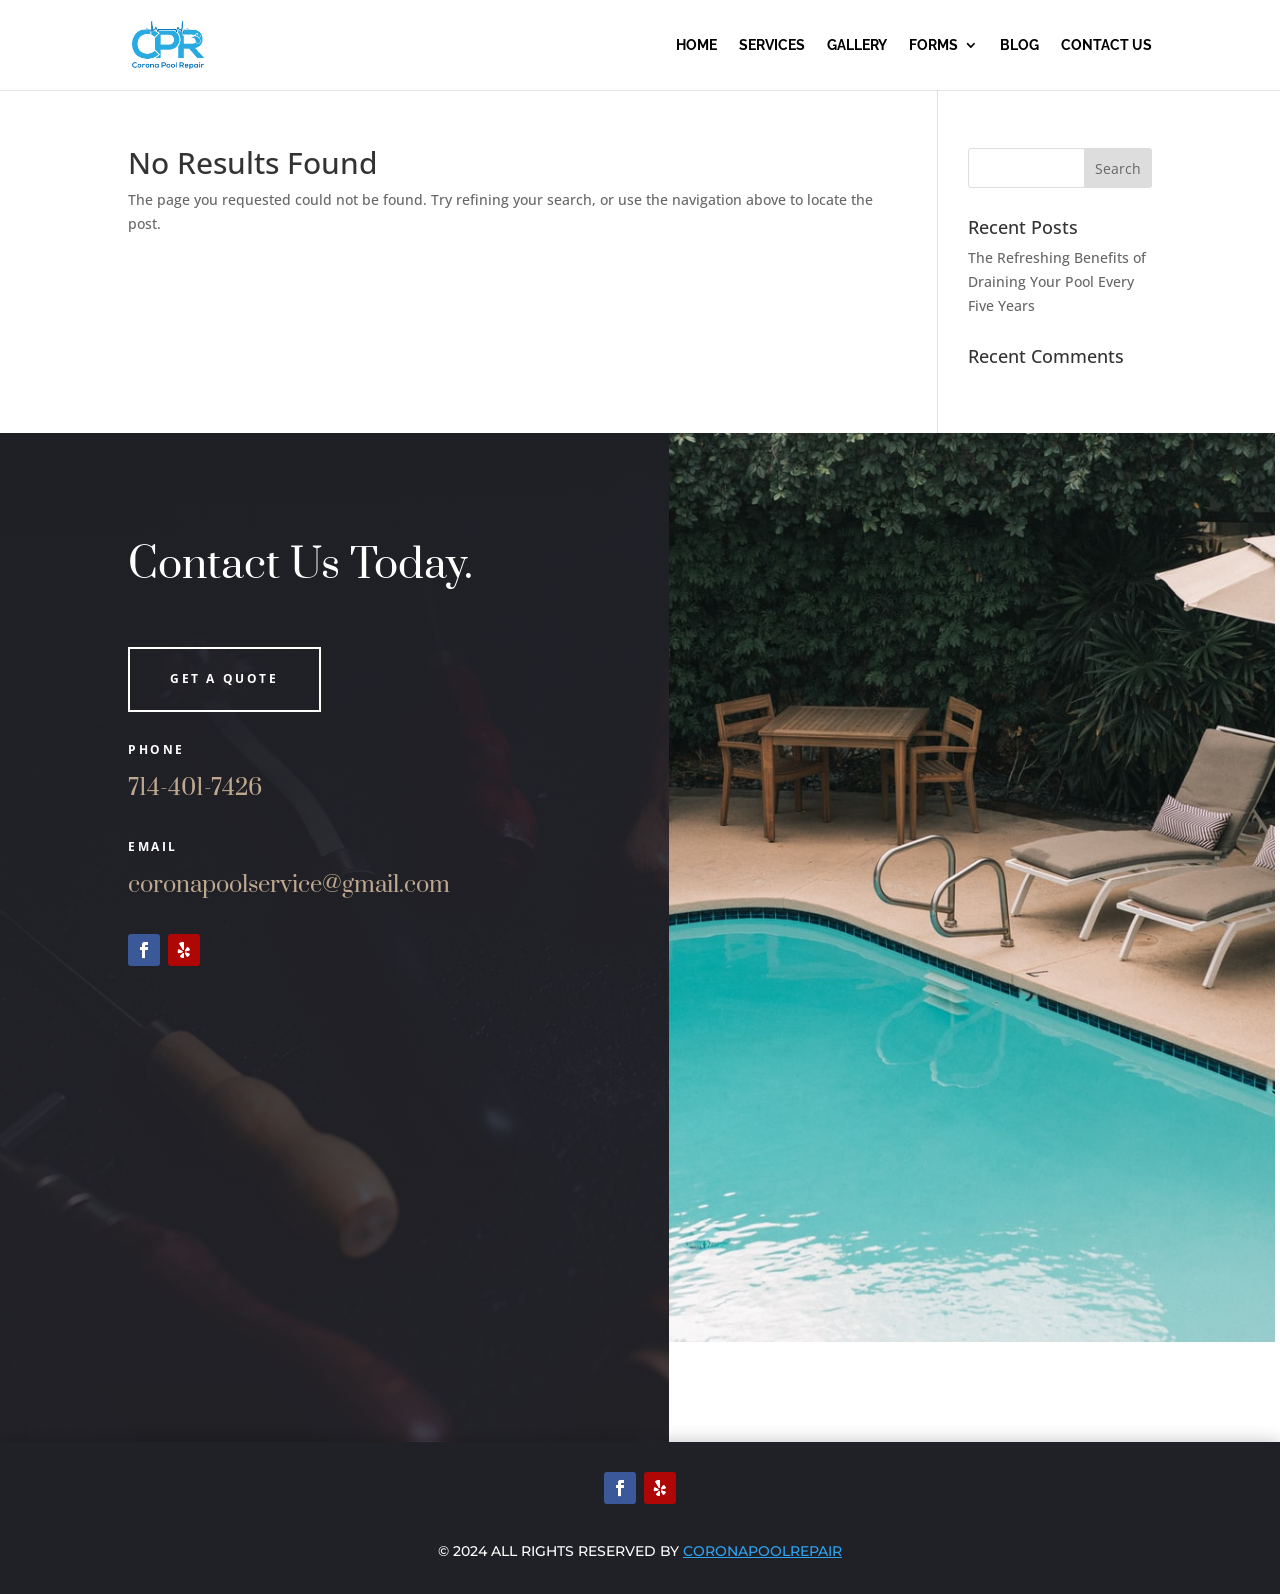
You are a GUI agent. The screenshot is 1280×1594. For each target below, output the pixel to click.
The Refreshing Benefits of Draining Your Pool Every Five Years (1057, 281)
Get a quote (224, 678)
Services (772, 45)
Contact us (1106, 45)
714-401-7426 (195, 788)
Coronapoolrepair (762, 1551)
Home (696, 45)
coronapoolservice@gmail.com (289, 885)
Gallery (857, 45)
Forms (933, 45)
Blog (1019, 45)
